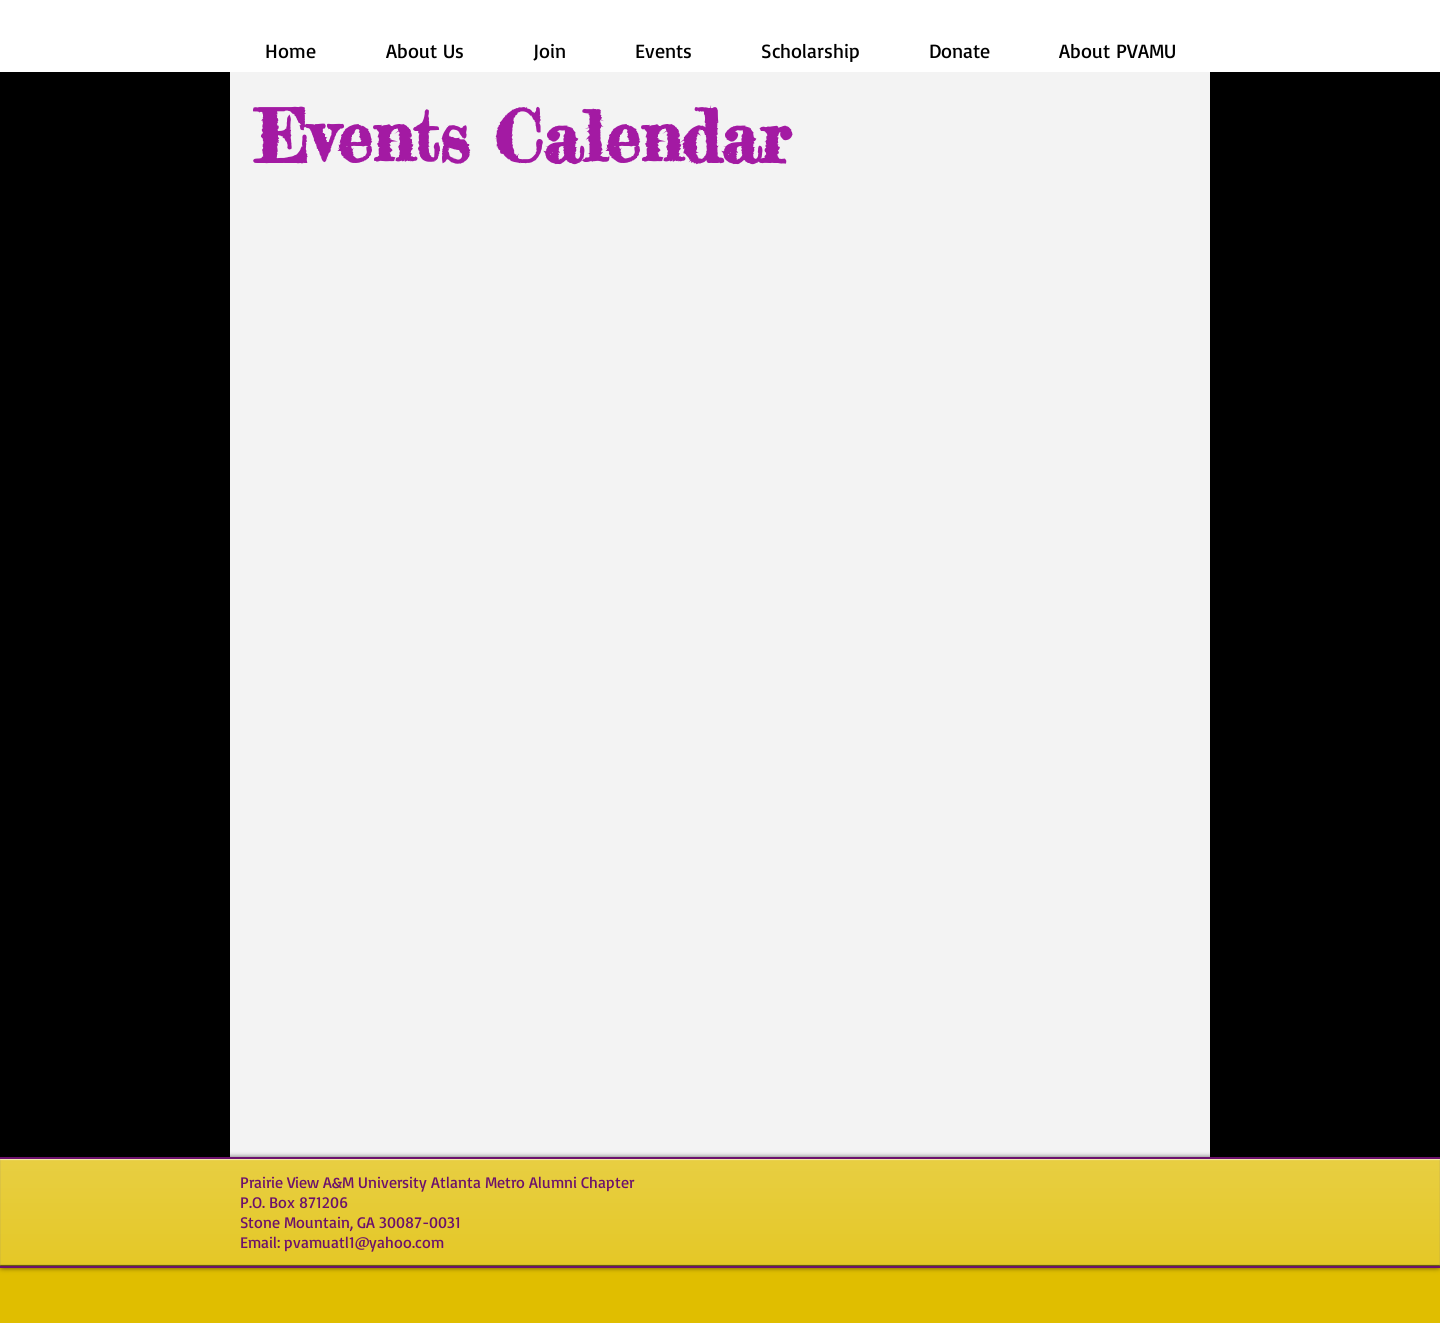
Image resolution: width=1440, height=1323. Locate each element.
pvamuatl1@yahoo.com (364, 1242)
